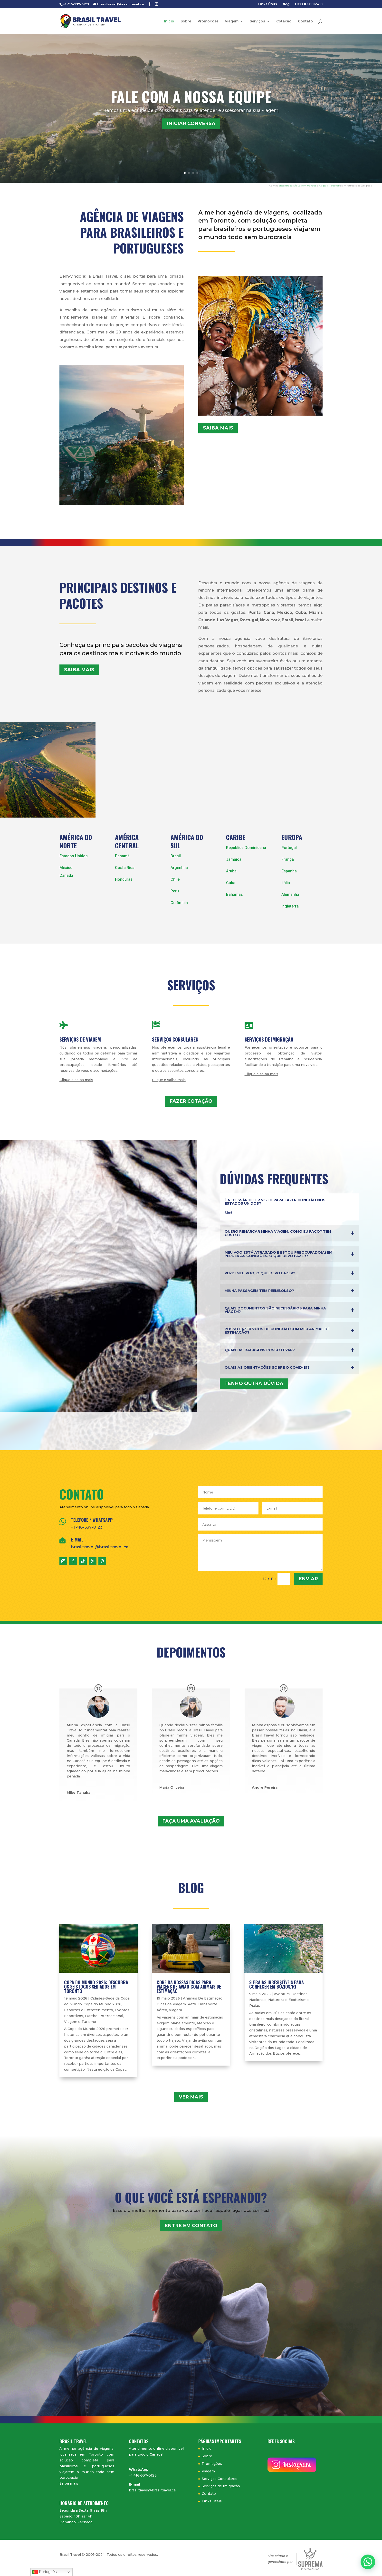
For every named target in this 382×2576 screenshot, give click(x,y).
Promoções (208, 21)
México (66, 858)
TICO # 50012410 (308, 4)
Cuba (230, 870)
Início (169, 21)
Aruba (231, 858)
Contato (305, 21)
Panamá (122, 846)
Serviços (257, 21)
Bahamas (234, 881)
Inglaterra (290, 891)
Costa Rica (124, 857)
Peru (175, 876)
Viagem (232, 21)
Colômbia (179, 888)
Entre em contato (191, 2225)
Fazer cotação (191, 1101)
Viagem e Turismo (80, 2022)
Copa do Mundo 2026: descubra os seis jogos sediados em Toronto (96, 1986)
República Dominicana (246, 834)
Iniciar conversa (191, 123)
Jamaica (233, 846)
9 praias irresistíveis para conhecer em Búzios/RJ (276, 1984)
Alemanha (290, 879)
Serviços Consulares (219, 2479)
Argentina (179, 853)
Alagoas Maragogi (329, 185)
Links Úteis (267, 4)
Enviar (308, 1578)
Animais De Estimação (202, 1998)
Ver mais (191, 2097)
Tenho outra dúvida (253, 1383)
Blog (286, 4)
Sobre (186, 21)
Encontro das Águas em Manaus (297, 185)
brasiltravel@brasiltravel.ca (152, 2490)
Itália (285, 867)
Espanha (289, 856)
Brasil (176, 841)
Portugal (289, 832)
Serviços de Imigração (221, 2486)
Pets (192, 2004)
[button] (368, 2561)
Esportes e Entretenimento (88, 2010)
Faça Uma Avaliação (191, 1821)
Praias (254, 2005)
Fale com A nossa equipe (191, 96)
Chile (175, 865)
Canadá (66, 866)
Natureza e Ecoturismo (288, 2000)
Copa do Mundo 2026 (102, 2004)
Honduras (124, 869)
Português (44, 2572)
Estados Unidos (73, 846)
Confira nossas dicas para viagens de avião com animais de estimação (189, 1986)
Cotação (284, 21)
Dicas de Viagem (171, 2004)
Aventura (282, 1994)
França (287, 844)
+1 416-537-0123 (143, 2475)
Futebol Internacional (104, 2016)
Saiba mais (218, 428)
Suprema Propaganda (310, 2559)
